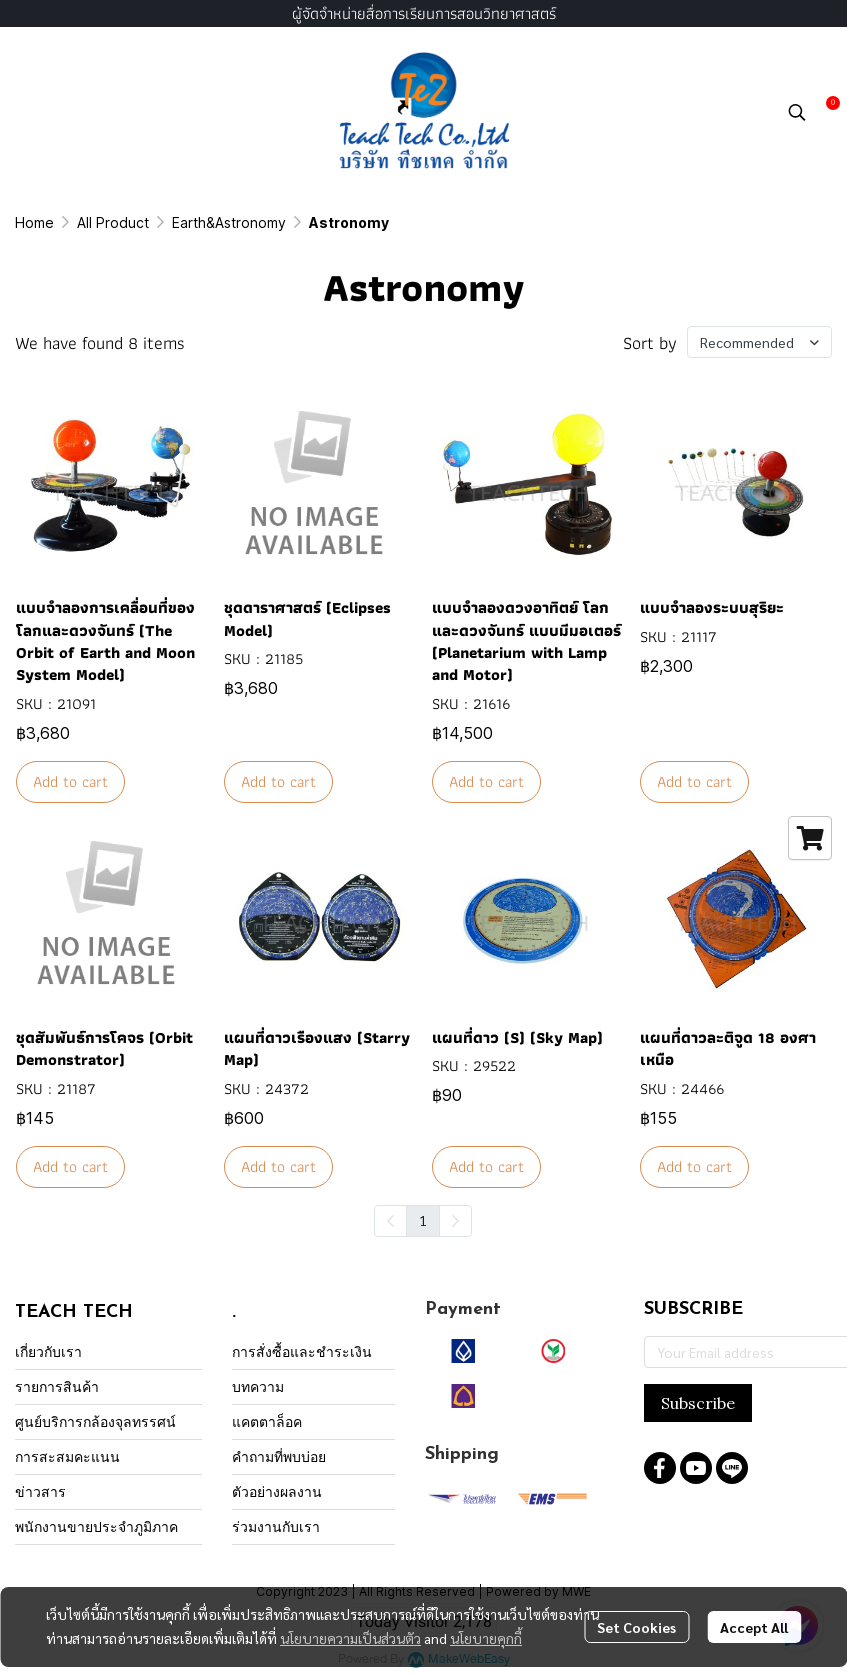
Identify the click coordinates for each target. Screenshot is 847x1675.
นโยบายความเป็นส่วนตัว (350, 1638)
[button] (797, 112)
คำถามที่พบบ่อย (279, 1456)
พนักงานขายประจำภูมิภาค (96, 1526)
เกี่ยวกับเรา (48, 1351)
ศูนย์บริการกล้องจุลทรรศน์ (95, 1421)
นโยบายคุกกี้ (486, 1638)
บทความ (258, 1386)
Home (34, 222)
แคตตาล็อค (267, 1421)
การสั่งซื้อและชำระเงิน (302, 1351)
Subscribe (698, 1403)
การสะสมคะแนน (67, 1456)
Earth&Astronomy (229, 222)
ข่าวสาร (40, 1491)
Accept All (754, 1627)
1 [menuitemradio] (423, 1220)
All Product (113, 222)
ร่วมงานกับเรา (276, 1526)
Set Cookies (636, 1627)
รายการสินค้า (57, 1386)
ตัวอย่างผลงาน (277, 1491)
